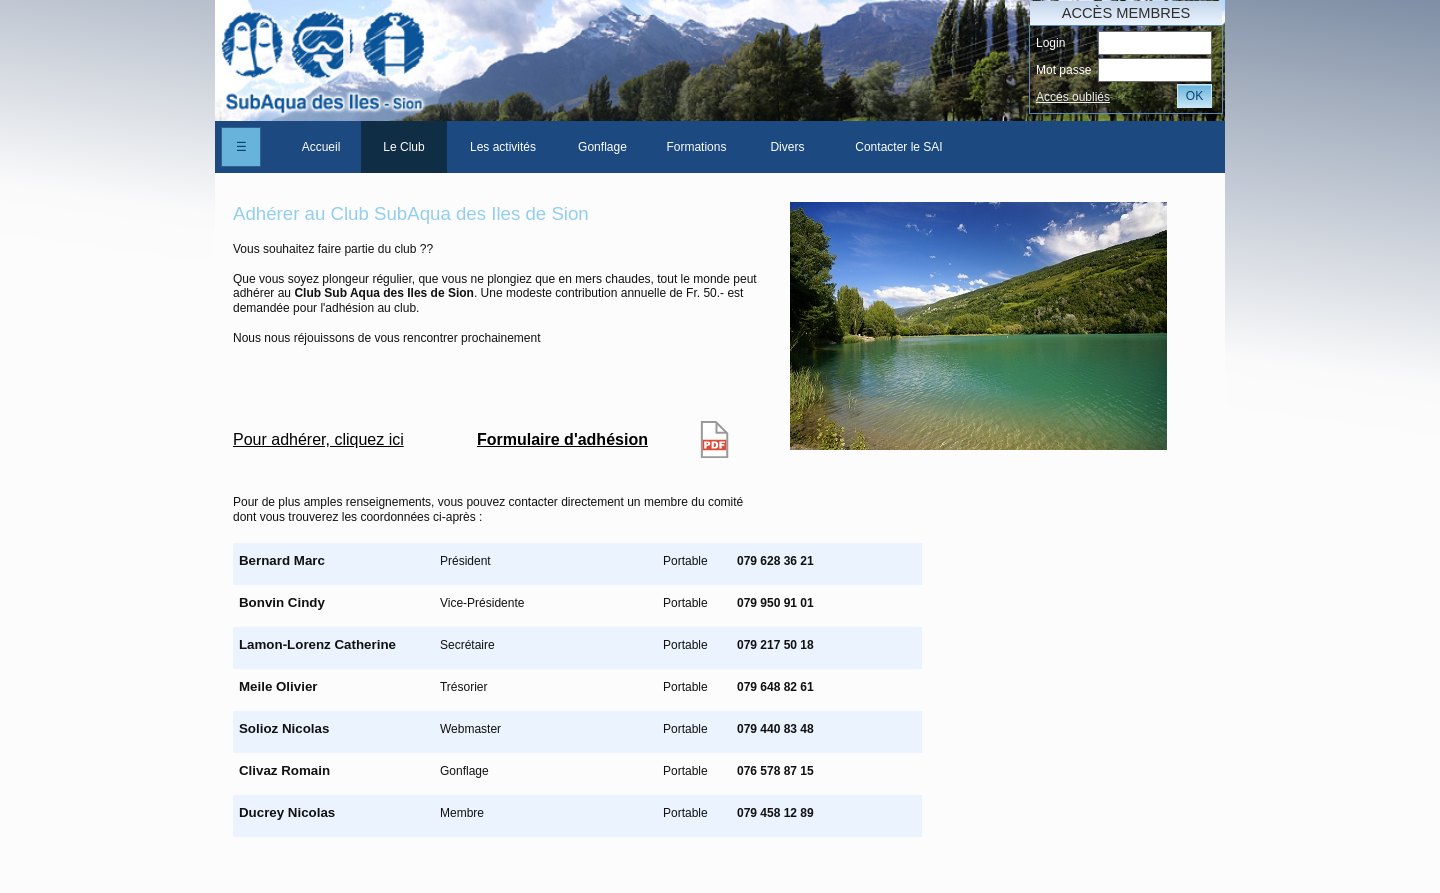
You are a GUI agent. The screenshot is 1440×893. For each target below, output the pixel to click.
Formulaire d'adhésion (562, 439)
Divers (787, 147)
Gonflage (602, 147)
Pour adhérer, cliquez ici (318, 439)
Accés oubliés (1073, 97)
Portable (685, 561)
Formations (696, 147)
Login (1050, 43)
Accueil (321, 147)
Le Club (403, 147)
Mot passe (1063, 70)
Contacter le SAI (898, 147)
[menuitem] (321, 147)
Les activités (503, 147)
